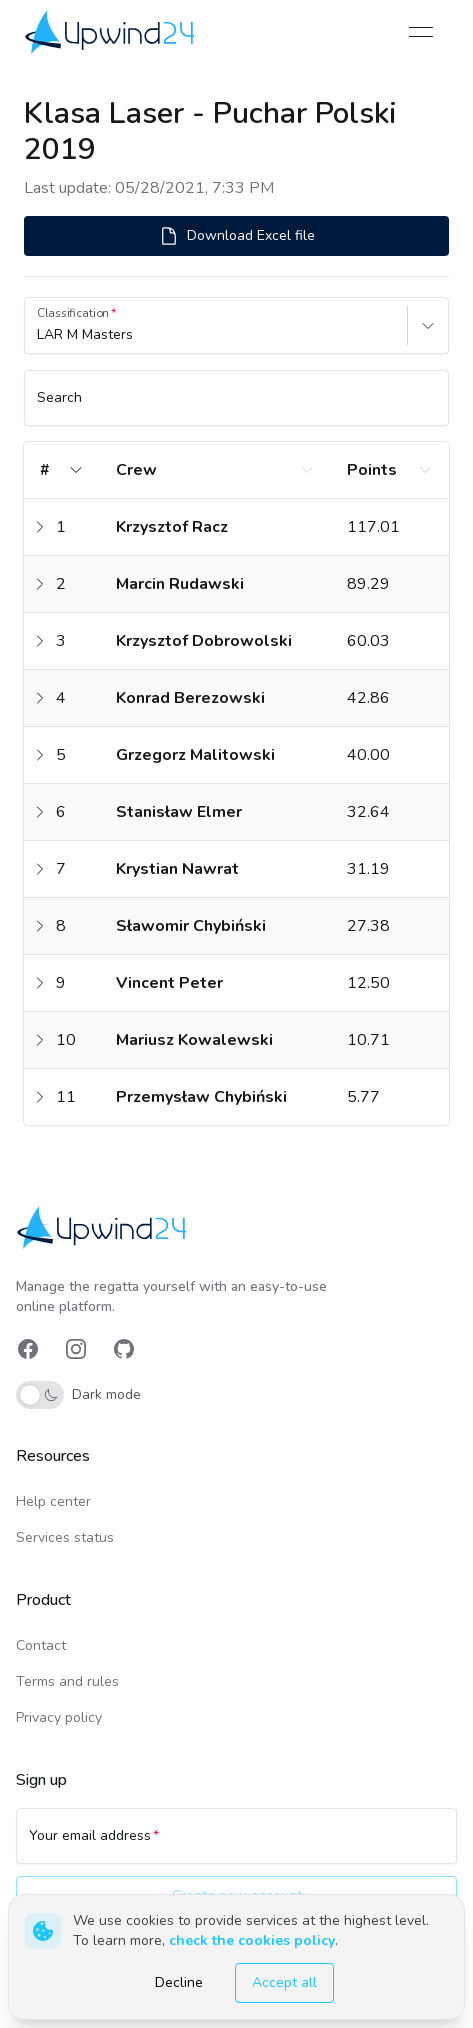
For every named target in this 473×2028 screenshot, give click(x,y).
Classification (73, 313)
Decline (179, 1982)
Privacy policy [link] (59, 1717)
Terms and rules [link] (67, 1681)
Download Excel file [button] (237, 236)
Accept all (284, 1982)
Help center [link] (53, 1501)
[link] (111, 31)
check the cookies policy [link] (252, 1940)
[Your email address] (236, 1845)
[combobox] (39, 335)
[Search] (236, 407)
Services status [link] (65, 1537)
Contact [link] (41, 1645)
